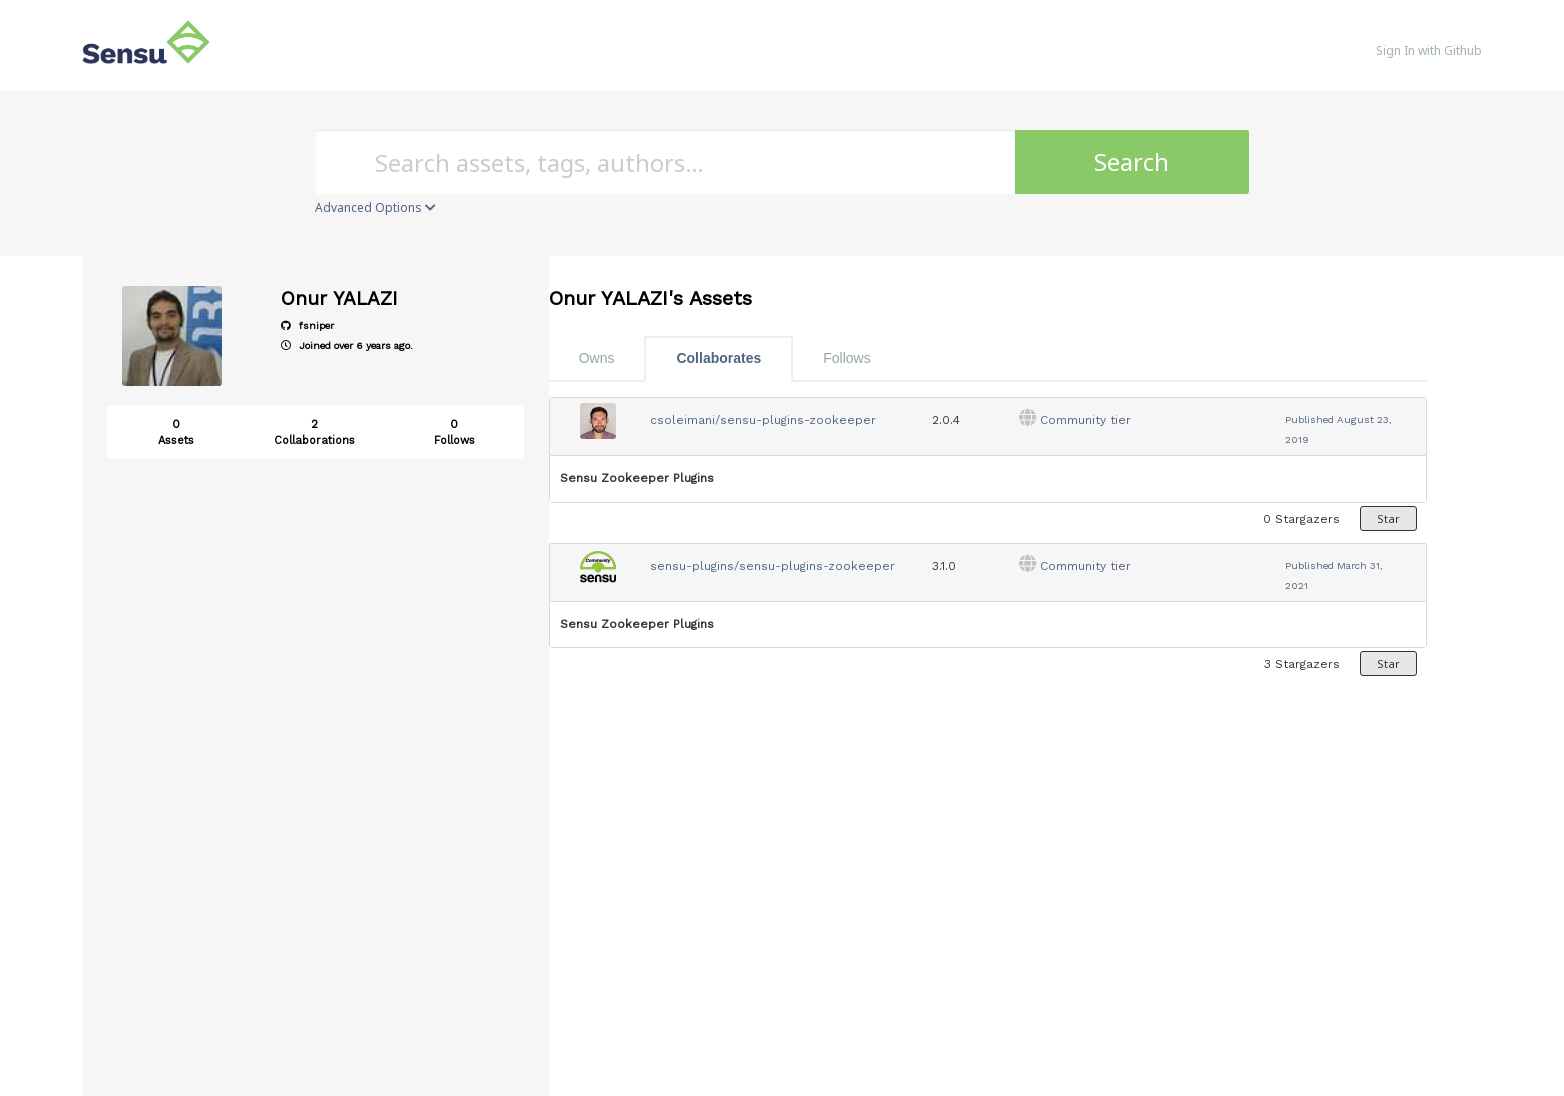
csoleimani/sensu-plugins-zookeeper (763, 420)
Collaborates (718, 358)
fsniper (307, 325)
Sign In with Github (1429, 50)
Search (1131, 161)
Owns (597, 358)
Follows (846, 358)
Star (1388, 518)
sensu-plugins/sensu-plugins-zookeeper (772, 566)
